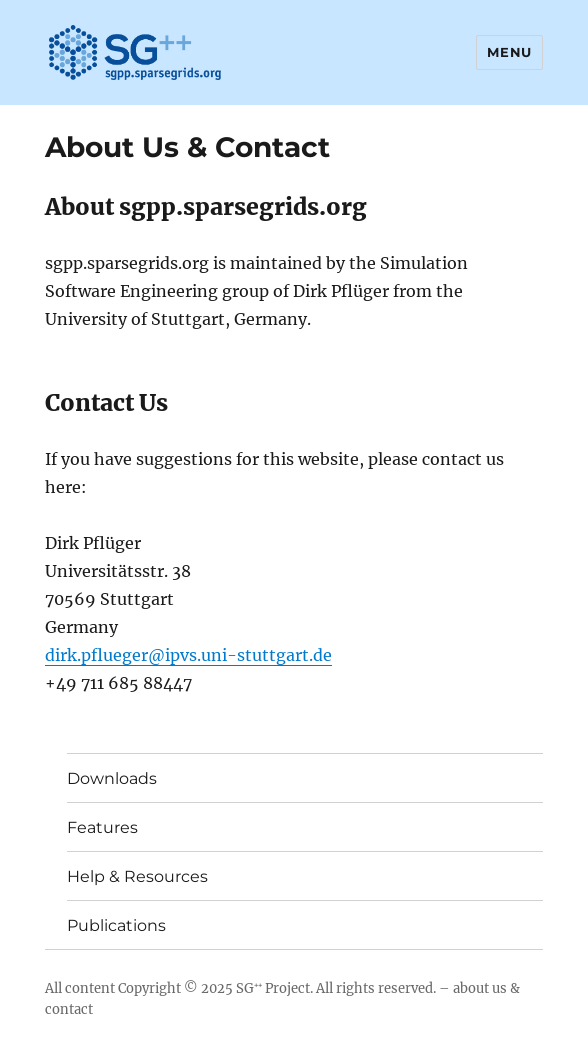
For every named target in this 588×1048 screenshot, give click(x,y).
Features (102, 827)
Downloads (112, 778)
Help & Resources (137, 876)
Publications (116, 925)
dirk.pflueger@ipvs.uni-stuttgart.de (188, 655)
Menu (509, 52)
